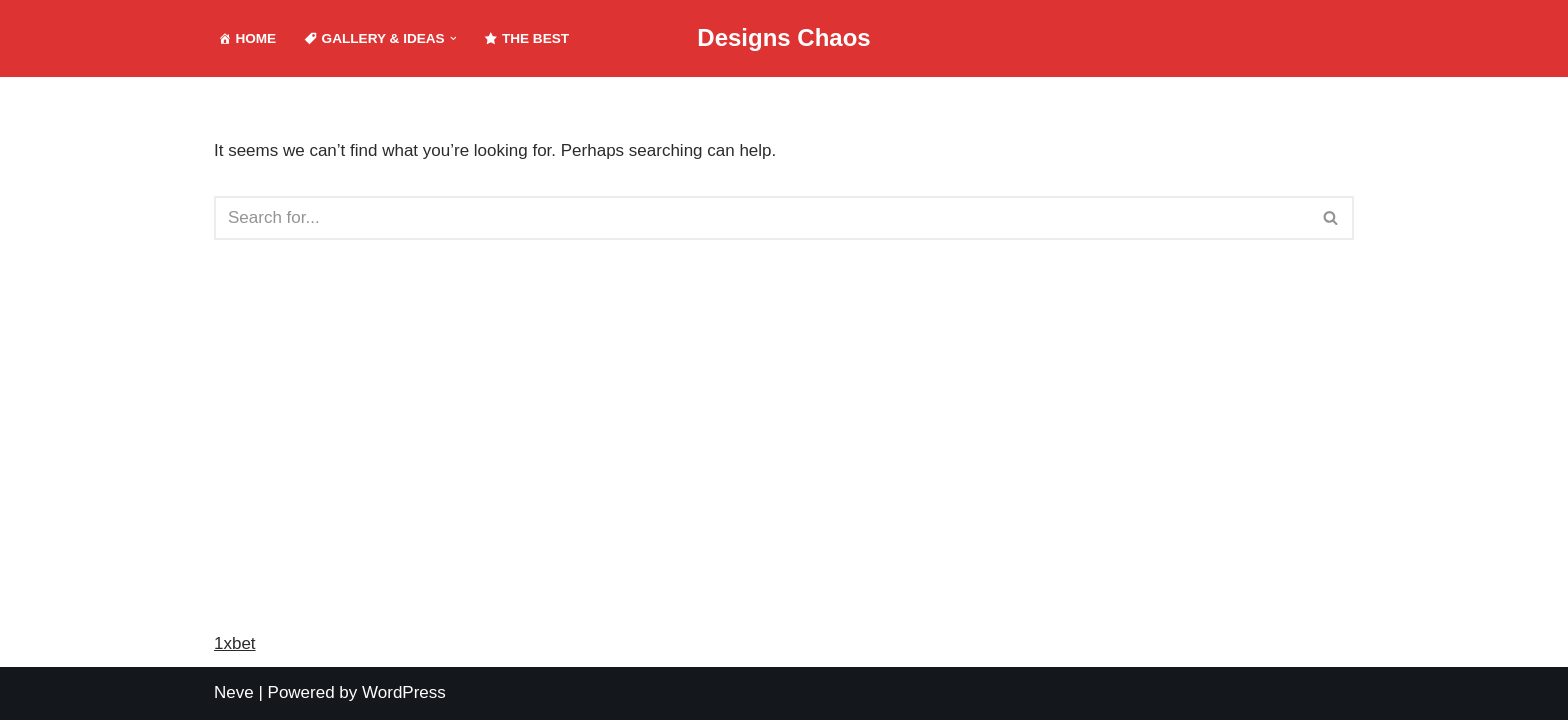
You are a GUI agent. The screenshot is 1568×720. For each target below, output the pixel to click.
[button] (453, 38)
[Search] (761, 218)
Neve (234, 692)
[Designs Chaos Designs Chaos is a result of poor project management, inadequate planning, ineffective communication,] (783, 38)
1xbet (235, 643)
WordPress (404, 692)
